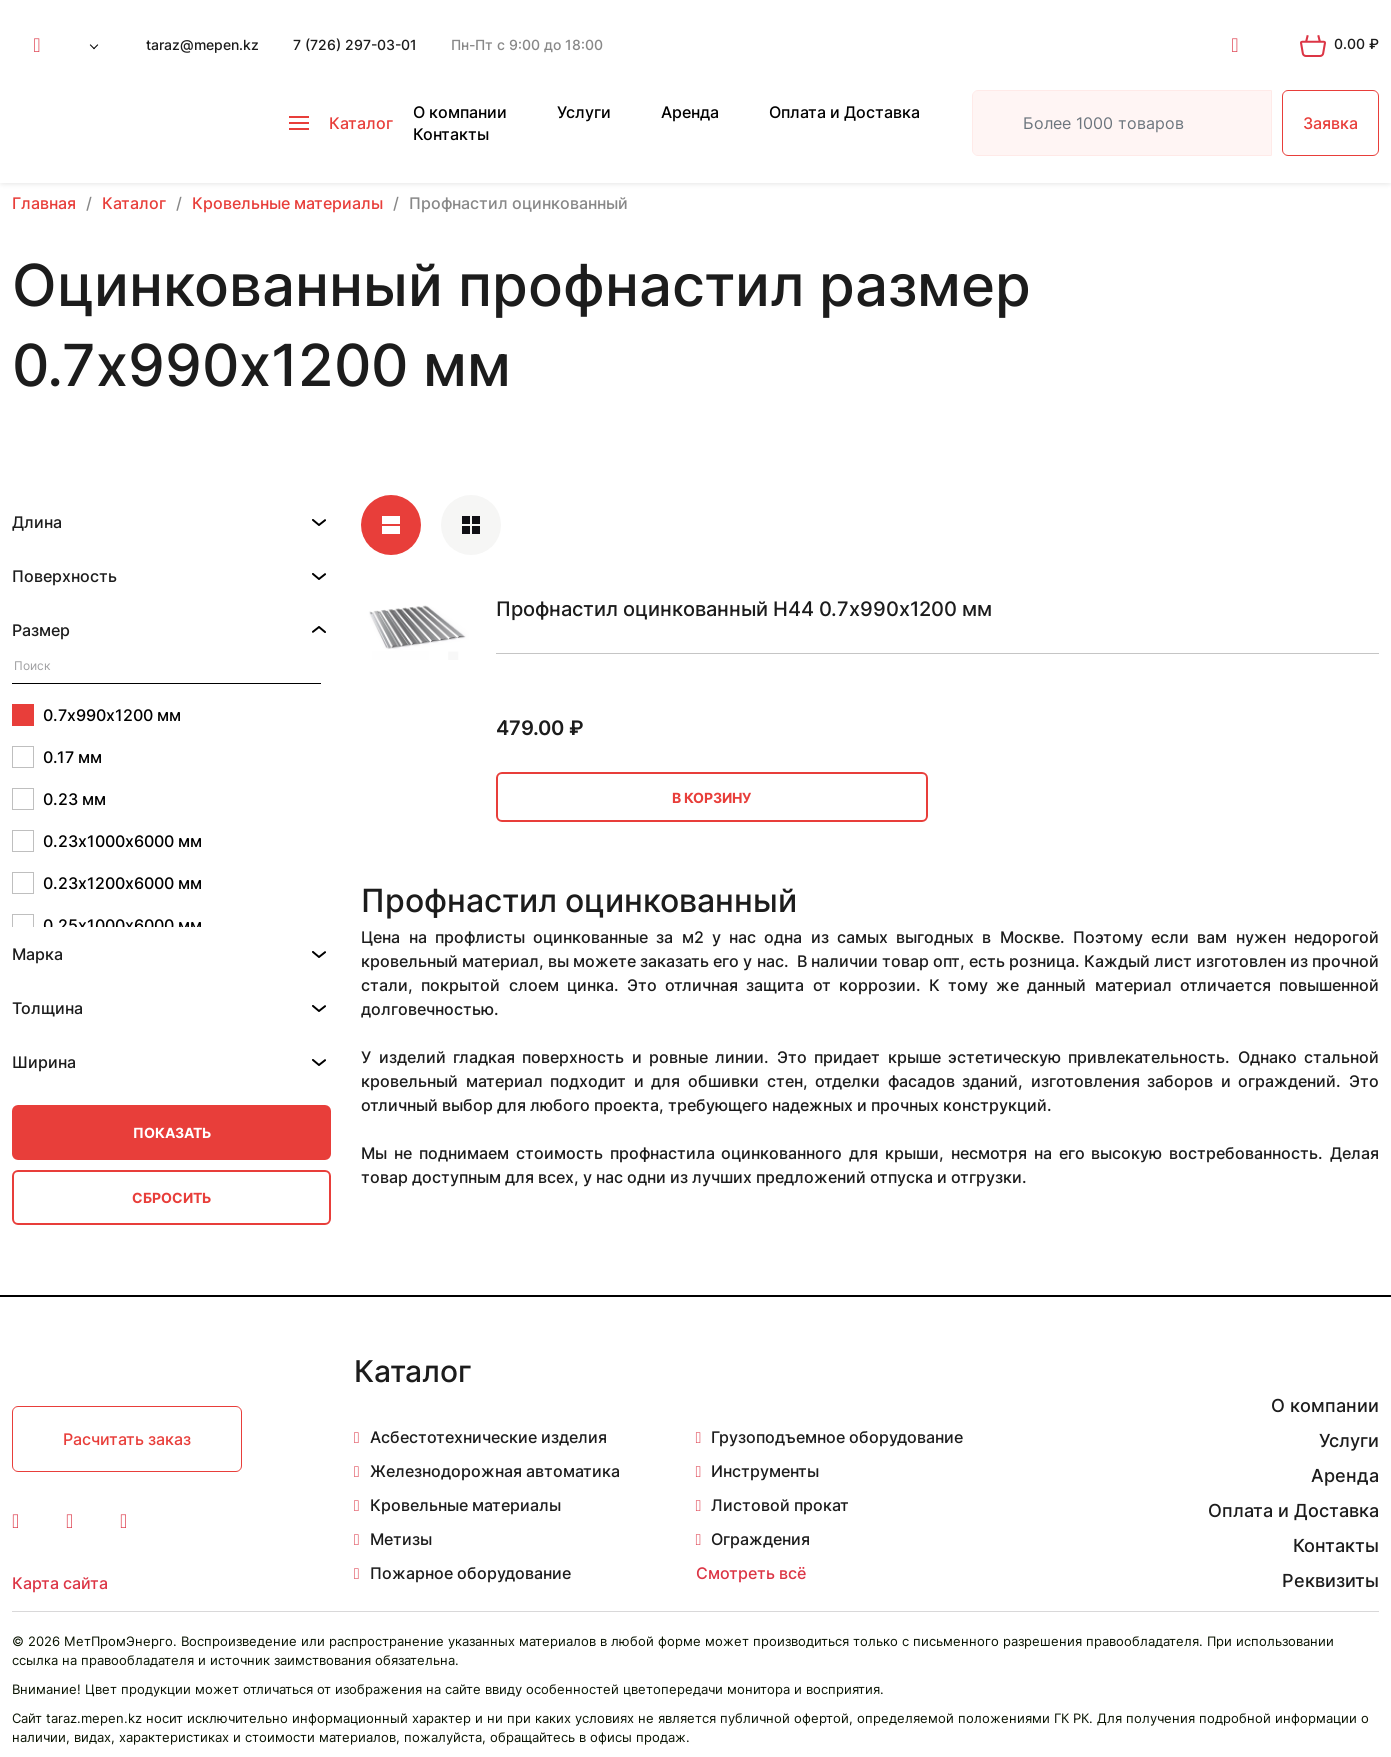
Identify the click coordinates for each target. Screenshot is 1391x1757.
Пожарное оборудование (470, 1573)
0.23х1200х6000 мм (107, 883)
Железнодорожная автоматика (495, 1471)
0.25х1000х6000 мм (107, 925)
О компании (460, 112)
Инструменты (765, 1471)
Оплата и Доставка (844, 112)
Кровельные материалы (465, 1505)
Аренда (690, 112)
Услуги (584, 112)
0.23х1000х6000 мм (107, 841)
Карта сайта (60, 1583)
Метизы (401, 1539)
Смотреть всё (751, 1573)
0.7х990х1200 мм (96, 715)
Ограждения (760, 1539)
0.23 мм (59, 799)
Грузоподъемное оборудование (837, 1437)
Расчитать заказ (127, 1439)
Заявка (1330, 123)
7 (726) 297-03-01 (355, 44)
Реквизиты (1330, 1580)
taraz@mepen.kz (202, 44)
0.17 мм (57, 757)
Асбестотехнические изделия (488, 1437)
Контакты (451, 134)
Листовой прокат (780, 1505)
